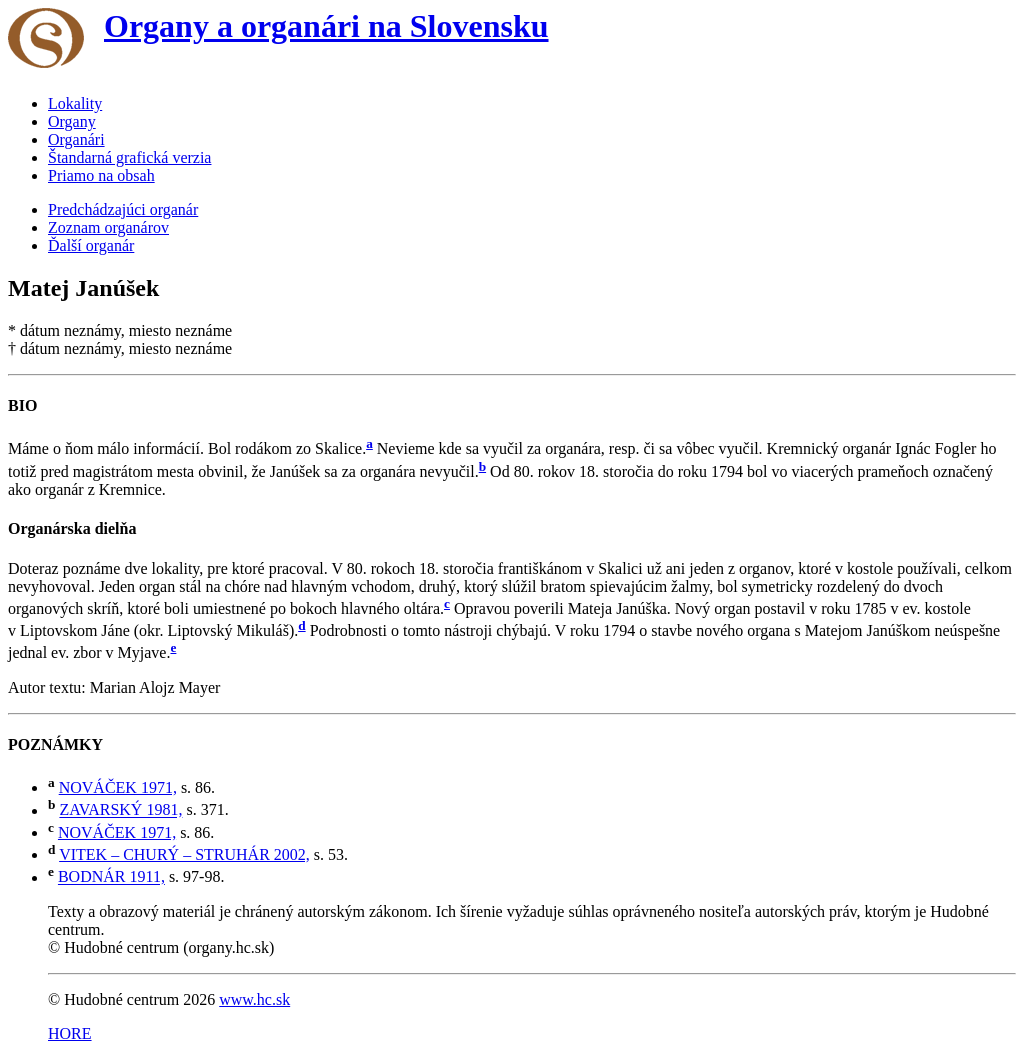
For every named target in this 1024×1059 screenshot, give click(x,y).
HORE (70, 1033)
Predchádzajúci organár (123, 209)
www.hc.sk (254, 999)
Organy (72, 121)
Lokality (75, 103)
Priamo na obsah (101, 175)
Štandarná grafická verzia (129, 157)
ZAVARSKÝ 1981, (120, 810)
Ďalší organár (91, 245)
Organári (76, 139)
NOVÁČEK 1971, (118, 787)
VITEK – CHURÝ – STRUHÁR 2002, (184, 854)
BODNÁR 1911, (111, 877)
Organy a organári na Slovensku (326, 26)
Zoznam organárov (108, 227)
